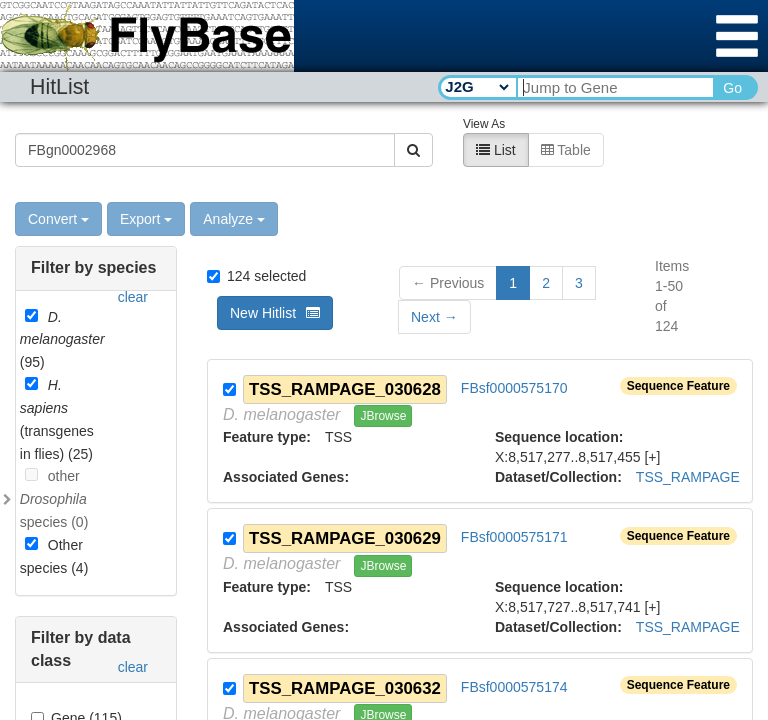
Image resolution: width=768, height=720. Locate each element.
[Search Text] (614, 87)
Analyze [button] (234, 218)
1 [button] (513, 282)
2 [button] (546, 282)
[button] (434, 316)
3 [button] (579, 282)
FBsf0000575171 (514, 537)
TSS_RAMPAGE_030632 (345, 687)
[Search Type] (476, 87)
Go (732, 88)
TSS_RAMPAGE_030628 (345, 388)
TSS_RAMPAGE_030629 (345, 537)
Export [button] (146, 218)
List (496, 149)
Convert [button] (58, 218)
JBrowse (383, 415)
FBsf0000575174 (514, 686)
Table (566, 149)
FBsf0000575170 (514, 387)
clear (133, 296)
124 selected (256, 275)
